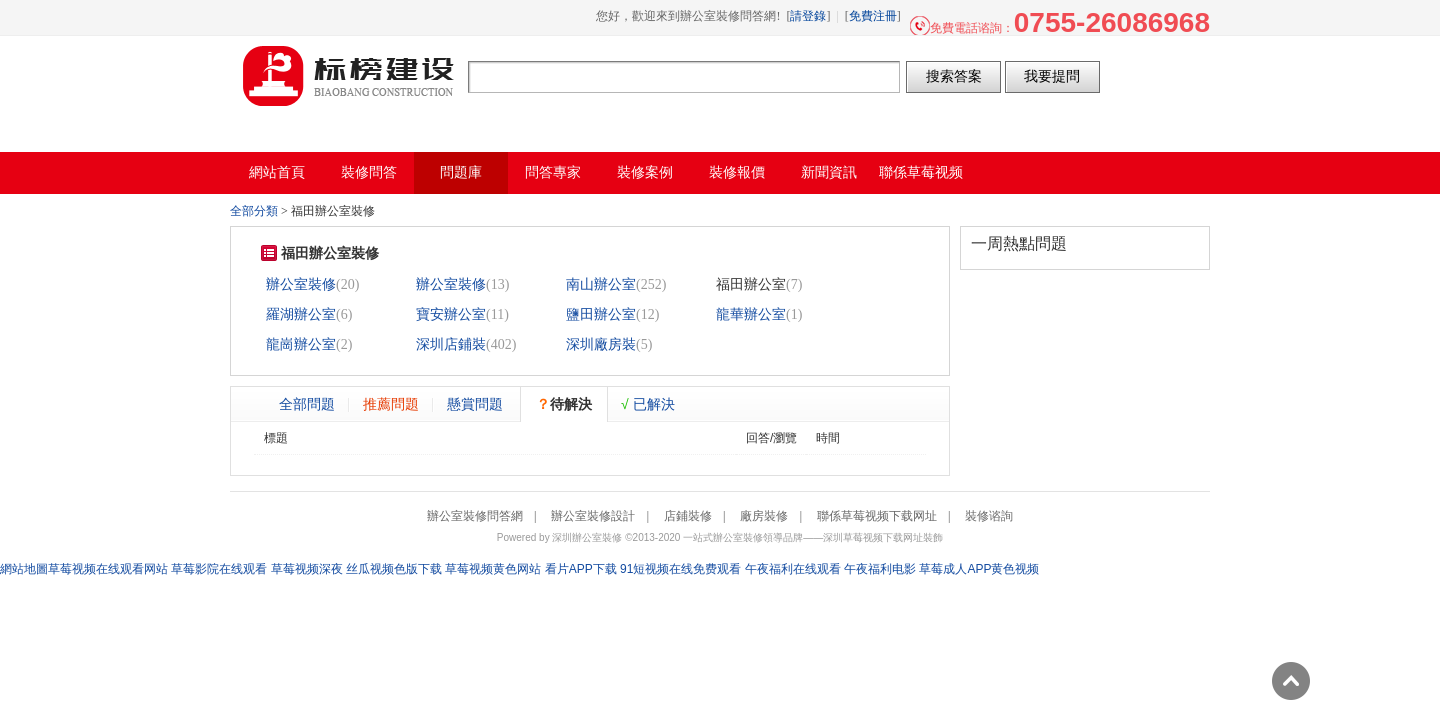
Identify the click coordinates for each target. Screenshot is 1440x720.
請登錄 (808, 16)
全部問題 (307, 404)
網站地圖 (24, 569)
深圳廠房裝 (601, 344)
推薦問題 (391, 404)
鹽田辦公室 (601, 314)
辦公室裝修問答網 (349, 76)
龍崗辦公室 (301, 344)
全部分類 (254, 211)
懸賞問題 (475, 404)
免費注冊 (873, 16)
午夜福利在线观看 (793, 569)
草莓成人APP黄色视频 (979, 569)
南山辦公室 (601, 284)
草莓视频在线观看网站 (108, 569)
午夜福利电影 (880, 569)
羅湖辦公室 (301, 314)
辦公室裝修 (301, 284)
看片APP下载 (581, 569)
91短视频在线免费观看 (680, 569)
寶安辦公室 (451, 314)
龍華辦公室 (751, 314)
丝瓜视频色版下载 (394, 569)
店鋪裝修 (688, 516)
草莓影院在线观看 (219, 569)
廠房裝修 (764, 516)
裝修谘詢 (989, 516)
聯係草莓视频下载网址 (877, 516)
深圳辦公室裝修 (587, 537)
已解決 (648, 404)
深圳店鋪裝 (451, 344)
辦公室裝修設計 (593, 516)
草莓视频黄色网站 (493, 569)
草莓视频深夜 (307, 569)
